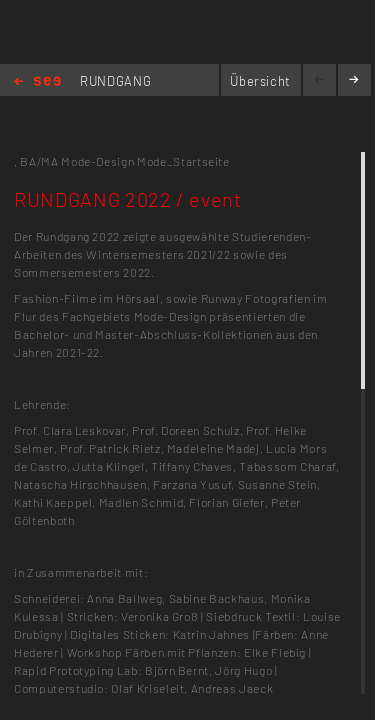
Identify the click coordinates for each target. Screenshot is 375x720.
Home (37, 82)
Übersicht (260, 81)
